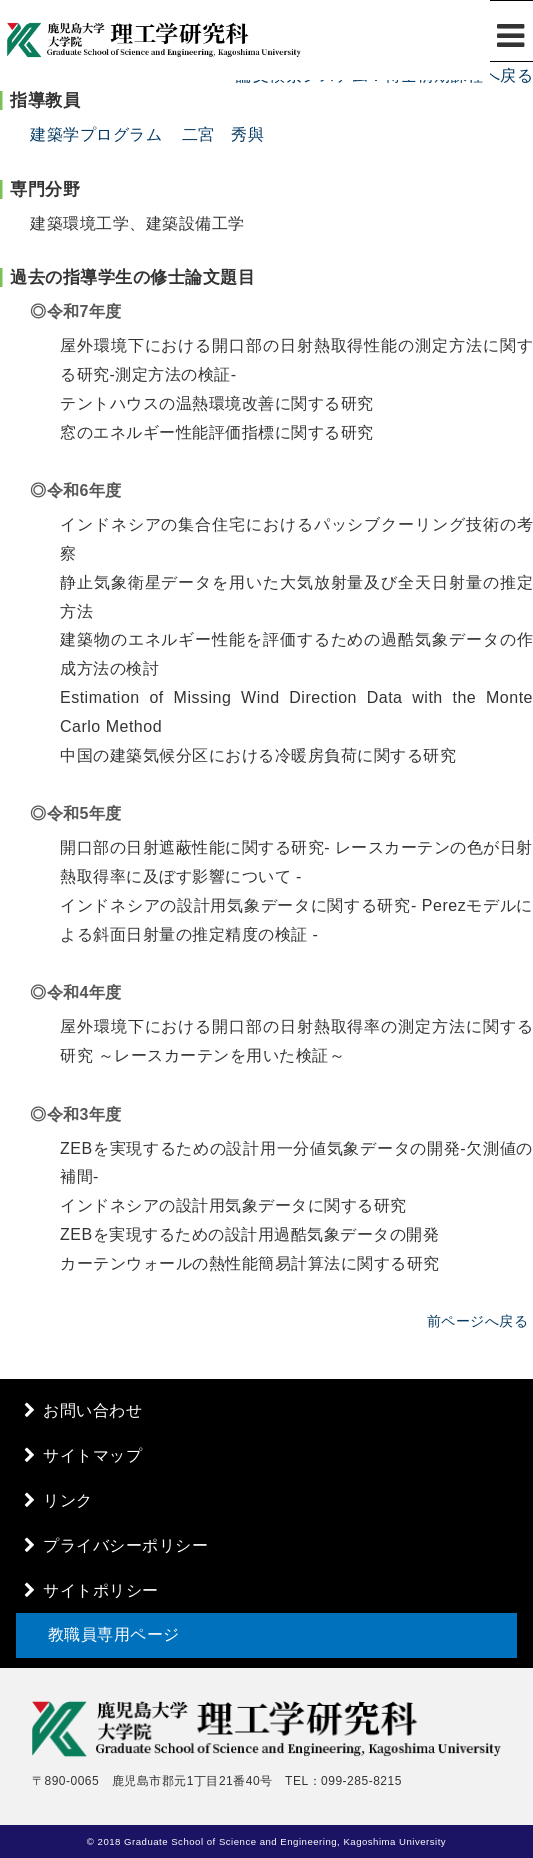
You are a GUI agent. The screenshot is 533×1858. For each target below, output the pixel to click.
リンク (68, 1500)
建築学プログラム (96, 134)
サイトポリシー (101, 1590)
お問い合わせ (92, 1410)
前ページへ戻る (478, 1321)
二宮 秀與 (223, 134)
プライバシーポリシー (125, 1545)
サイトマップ (92, 1455)
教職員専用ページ (114, 1634)
